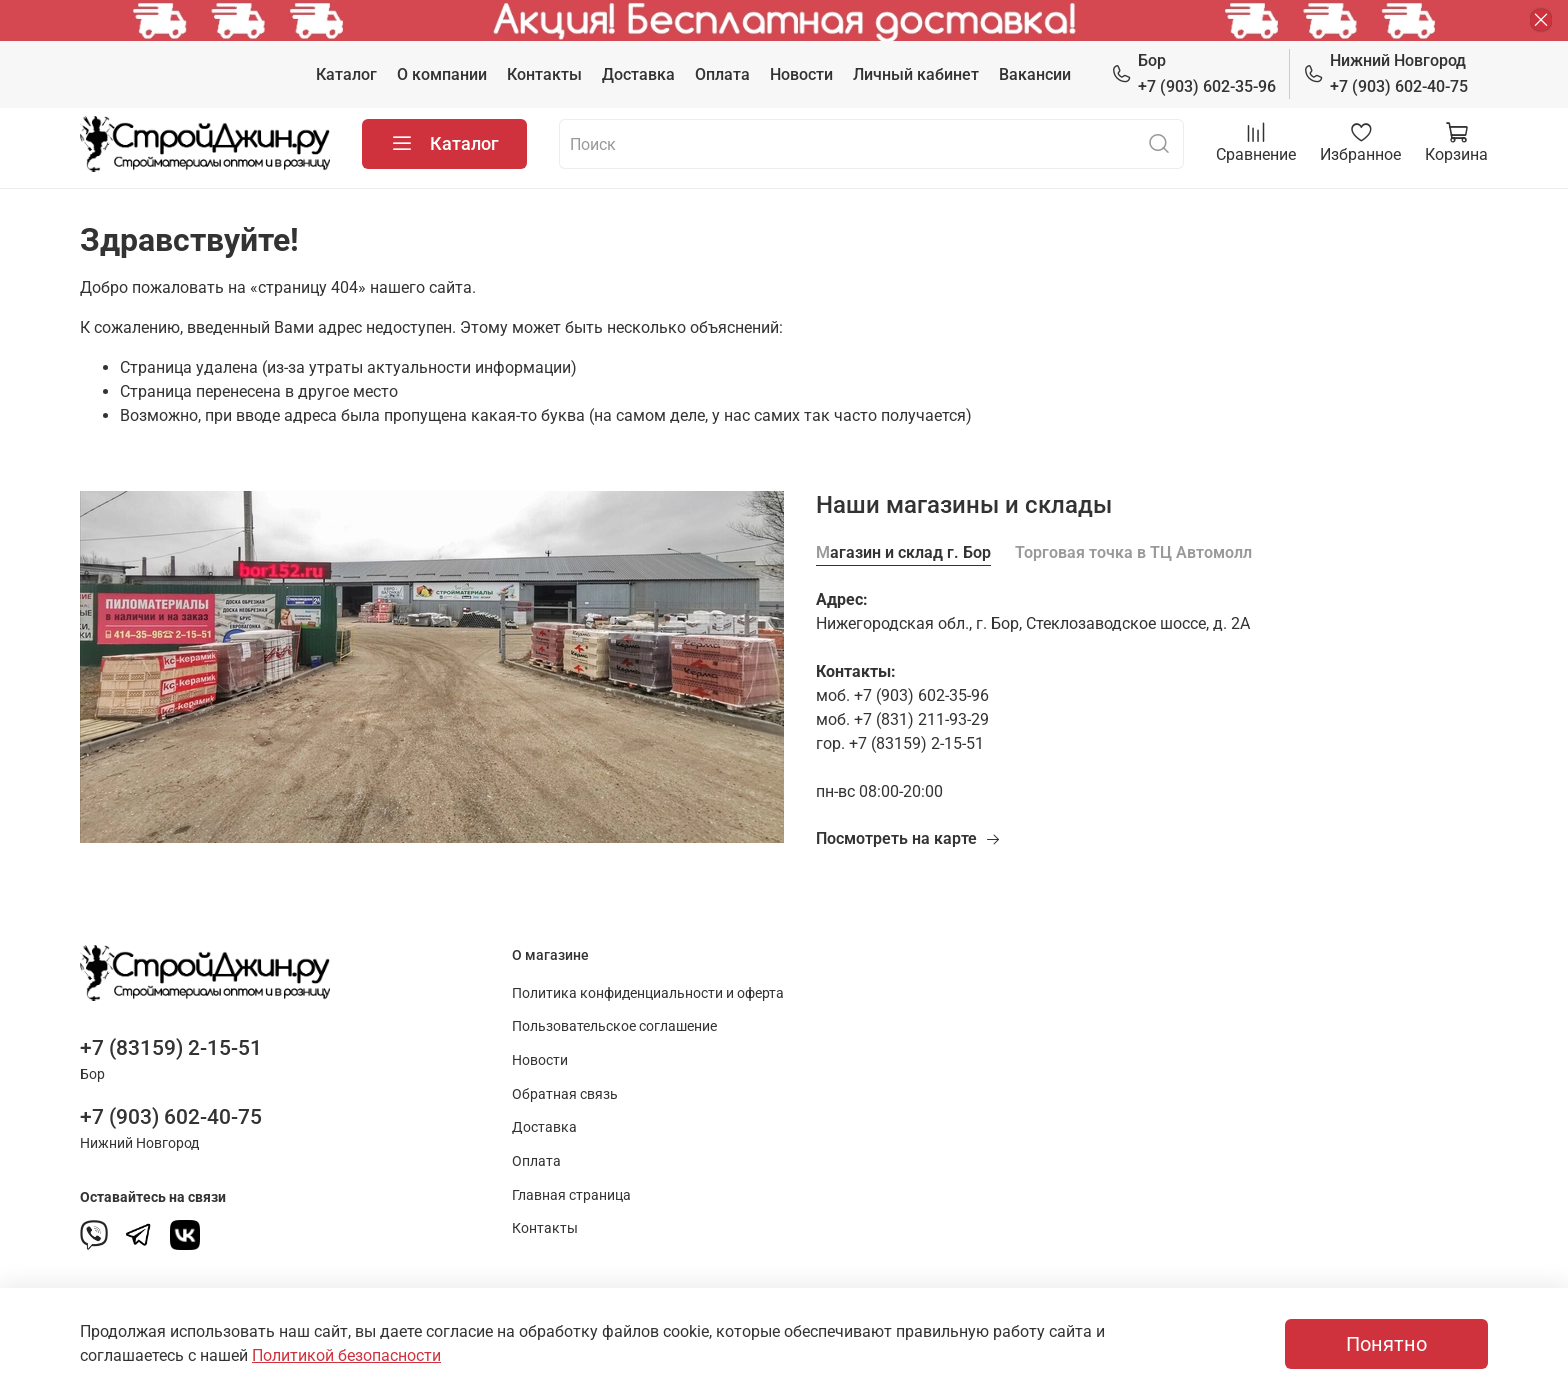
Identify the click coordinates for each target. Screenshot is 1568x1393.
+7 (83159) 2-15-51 (171, 1048)
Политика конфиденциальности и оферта (648, 993)
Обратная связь (565, 1094)
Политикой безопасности (346, 1355)
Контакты (544, 74)
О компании (442, 74)
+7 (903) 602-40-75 (1385, 72)
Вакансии (1035, 74)
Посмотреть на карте (908, 838)
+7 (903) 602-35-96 (1193, 72)
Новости (801, 74)
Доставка (638, 74)
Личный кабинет (916, 74)
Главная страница (571, 1195)
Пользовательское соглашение (614, 1026)
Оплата (722, 74)
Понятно (1386, 1344)
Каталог (346, 74)
